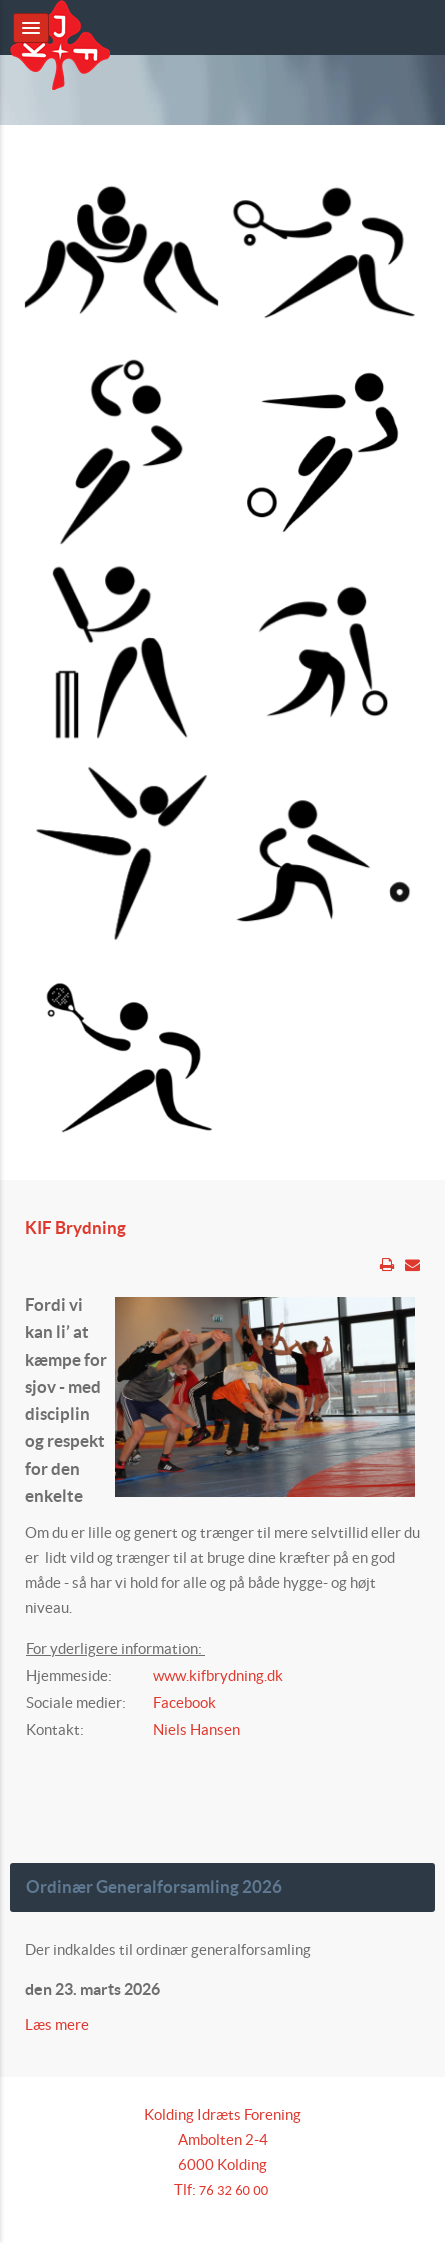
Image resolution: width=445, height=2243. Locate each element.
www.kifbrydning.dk (218, 1675)
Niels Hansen (196, 1729)
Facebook (184, 1702)
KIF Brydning (75, 1228)
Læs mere (58, 2024)
